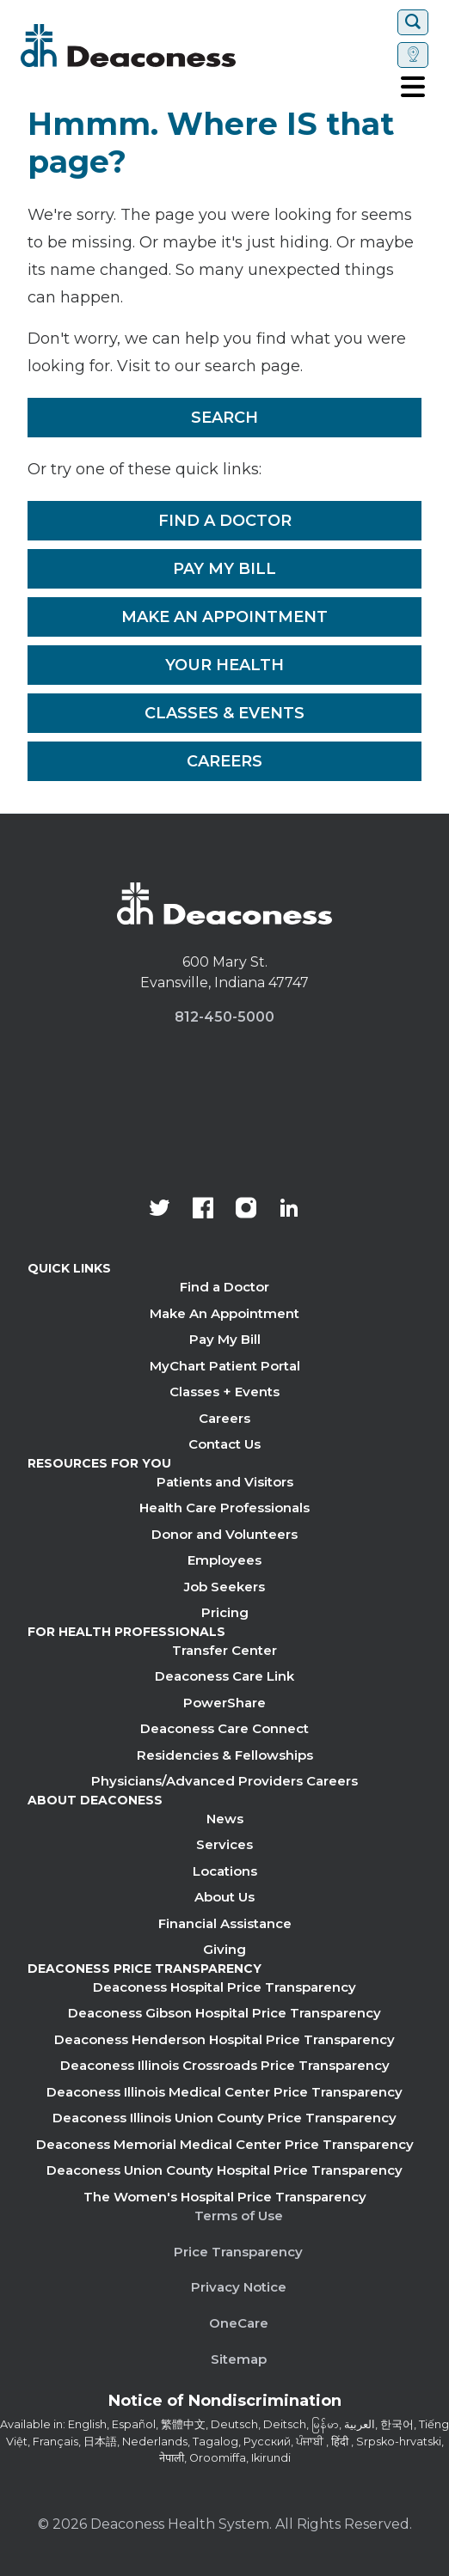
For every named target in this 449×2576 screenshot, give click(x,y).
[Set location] (412, 55)
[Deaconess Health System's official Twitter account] (160, 1209)
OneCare (238, 2323)
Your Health (224, 665)
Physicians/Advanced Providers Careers (224, 1781)
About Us (224, 1897)
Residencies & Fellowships (225, 1755)
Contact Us (224, 1444)
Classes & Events (224, 713)
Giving (224, 1949)
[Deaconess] (180, 45)
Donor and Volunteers (224, 1534)
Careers (224, 761)
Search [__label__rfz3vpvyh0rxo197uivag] (224, 417)
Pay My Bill (224, 568)
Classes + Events (224, 1391)
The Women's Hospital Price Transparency (224, 2196)
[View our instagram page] (246, 1209)
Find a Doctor (225, 520)
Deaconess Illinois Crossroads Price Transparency (225, 2065)
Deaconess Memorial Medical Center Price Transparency (225, 2144)
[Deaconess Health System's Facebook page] (203, 1209)
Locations (225, 1871)
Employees (224, 1560)
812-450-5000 (224, 1017)
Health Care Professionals (224, 1507)
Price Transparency (238, 2251)
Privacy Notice (238, 2287)
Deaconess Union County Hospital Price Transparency (224, 2170)
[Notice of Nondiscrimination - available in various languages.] (224, 2404)
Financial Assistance (225, 1923)
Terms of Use (238, 2215)
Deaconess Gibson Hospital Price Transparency (224, 2013)
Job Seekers (224, 1586)
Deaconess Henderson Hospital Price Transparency (224, 2039)
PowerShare (224, 1702)
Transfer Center (224, 1650)
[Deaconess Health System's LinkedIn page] (289, 1209)
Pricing (225, 1612)
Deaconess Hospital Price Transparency (224, 1987)
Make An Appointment (224, 616)
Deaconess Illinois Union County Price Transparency (224, 2117)
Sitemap (239, 2359)
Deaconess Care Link (224, 1676)
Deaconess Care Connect (224, 1728)
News (224, 1818)
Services (224, 1844)
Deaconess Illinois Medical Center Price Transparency (224, 2092)
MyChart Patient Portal (225, 1366)
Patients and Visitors (225, 1482)
